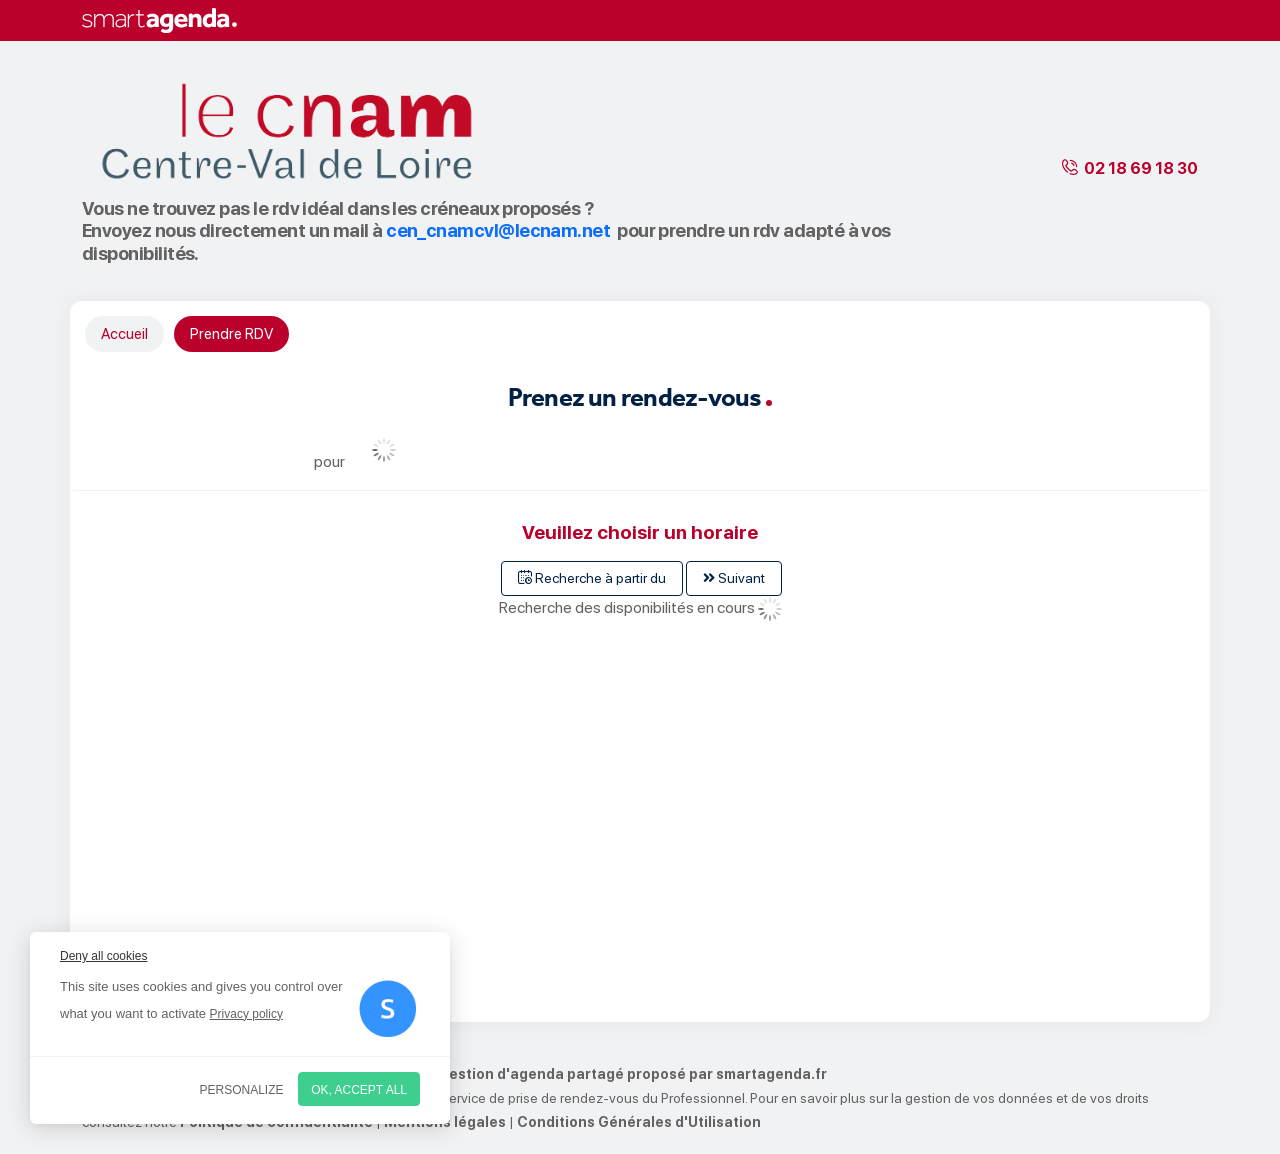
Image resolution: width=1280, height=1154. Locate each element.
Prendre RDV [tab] (231, 334)
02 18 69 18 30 (1141, 168)
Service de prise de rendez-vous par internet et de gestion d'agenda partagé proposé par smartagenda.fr (454, 1074)
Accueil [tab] (124, 334)
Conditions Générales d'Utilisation (639, 1122)
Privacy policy (246, 1014)
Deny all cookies (103, 956)
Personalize (242, 1090)
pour (329, 461)
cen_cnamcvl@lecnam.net (498, 230)
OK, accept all (359, 1090)
